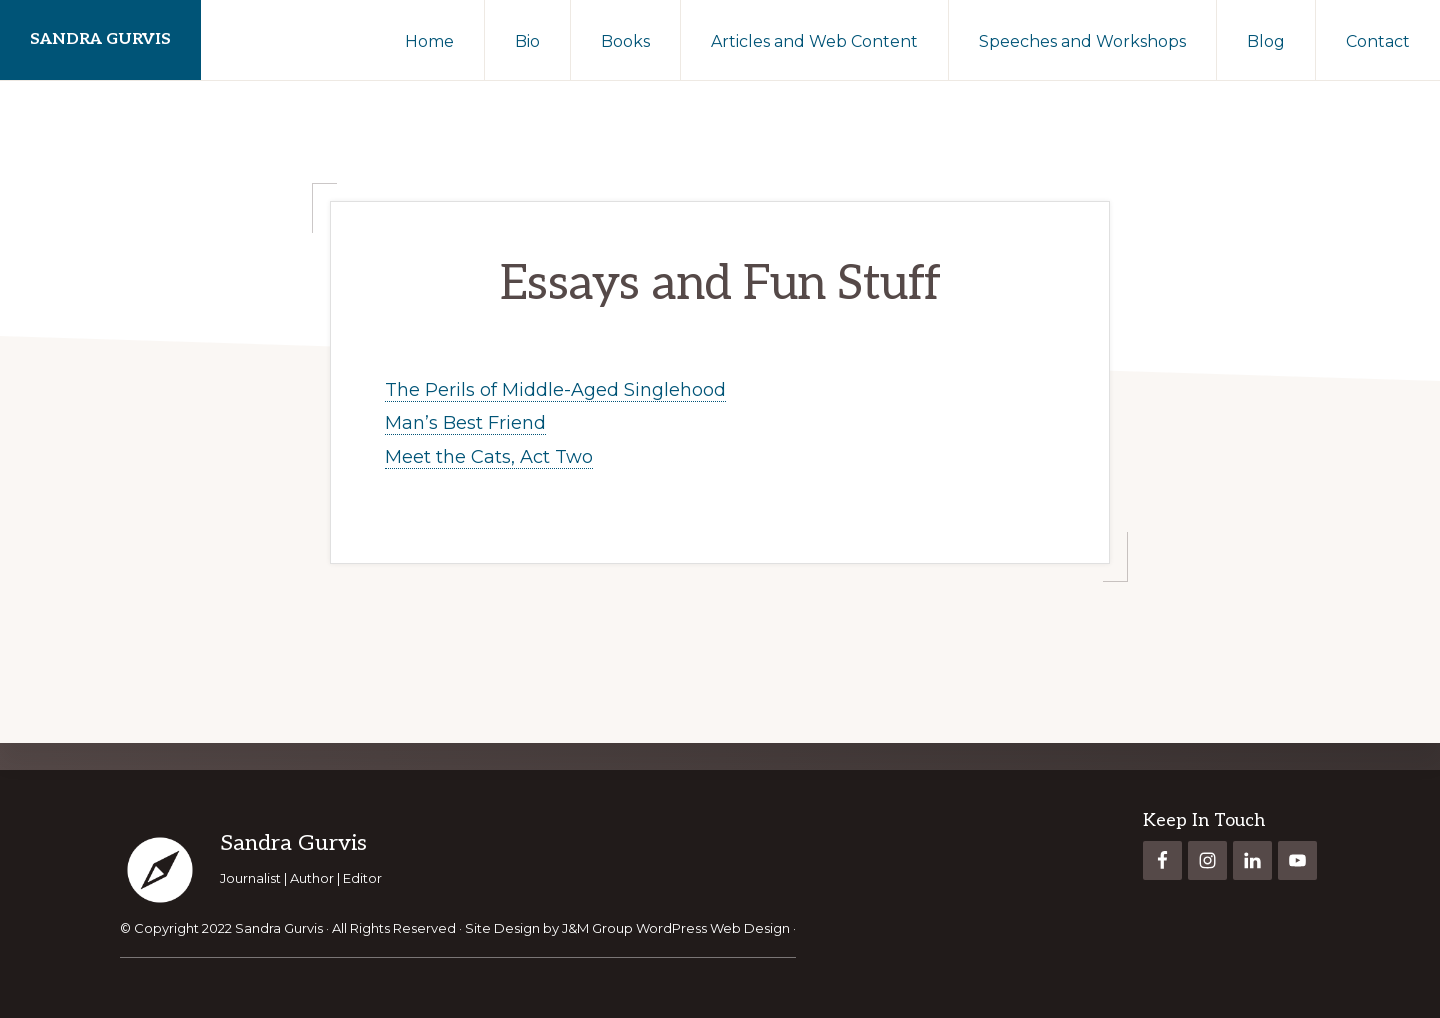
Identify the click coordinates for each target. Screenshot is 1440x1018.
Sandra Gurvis (100, 39)
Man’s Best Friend (465, 423)
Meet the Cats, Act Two (489, 457)
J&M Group (597, 928)
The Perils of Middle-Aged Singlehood (555, 390)
